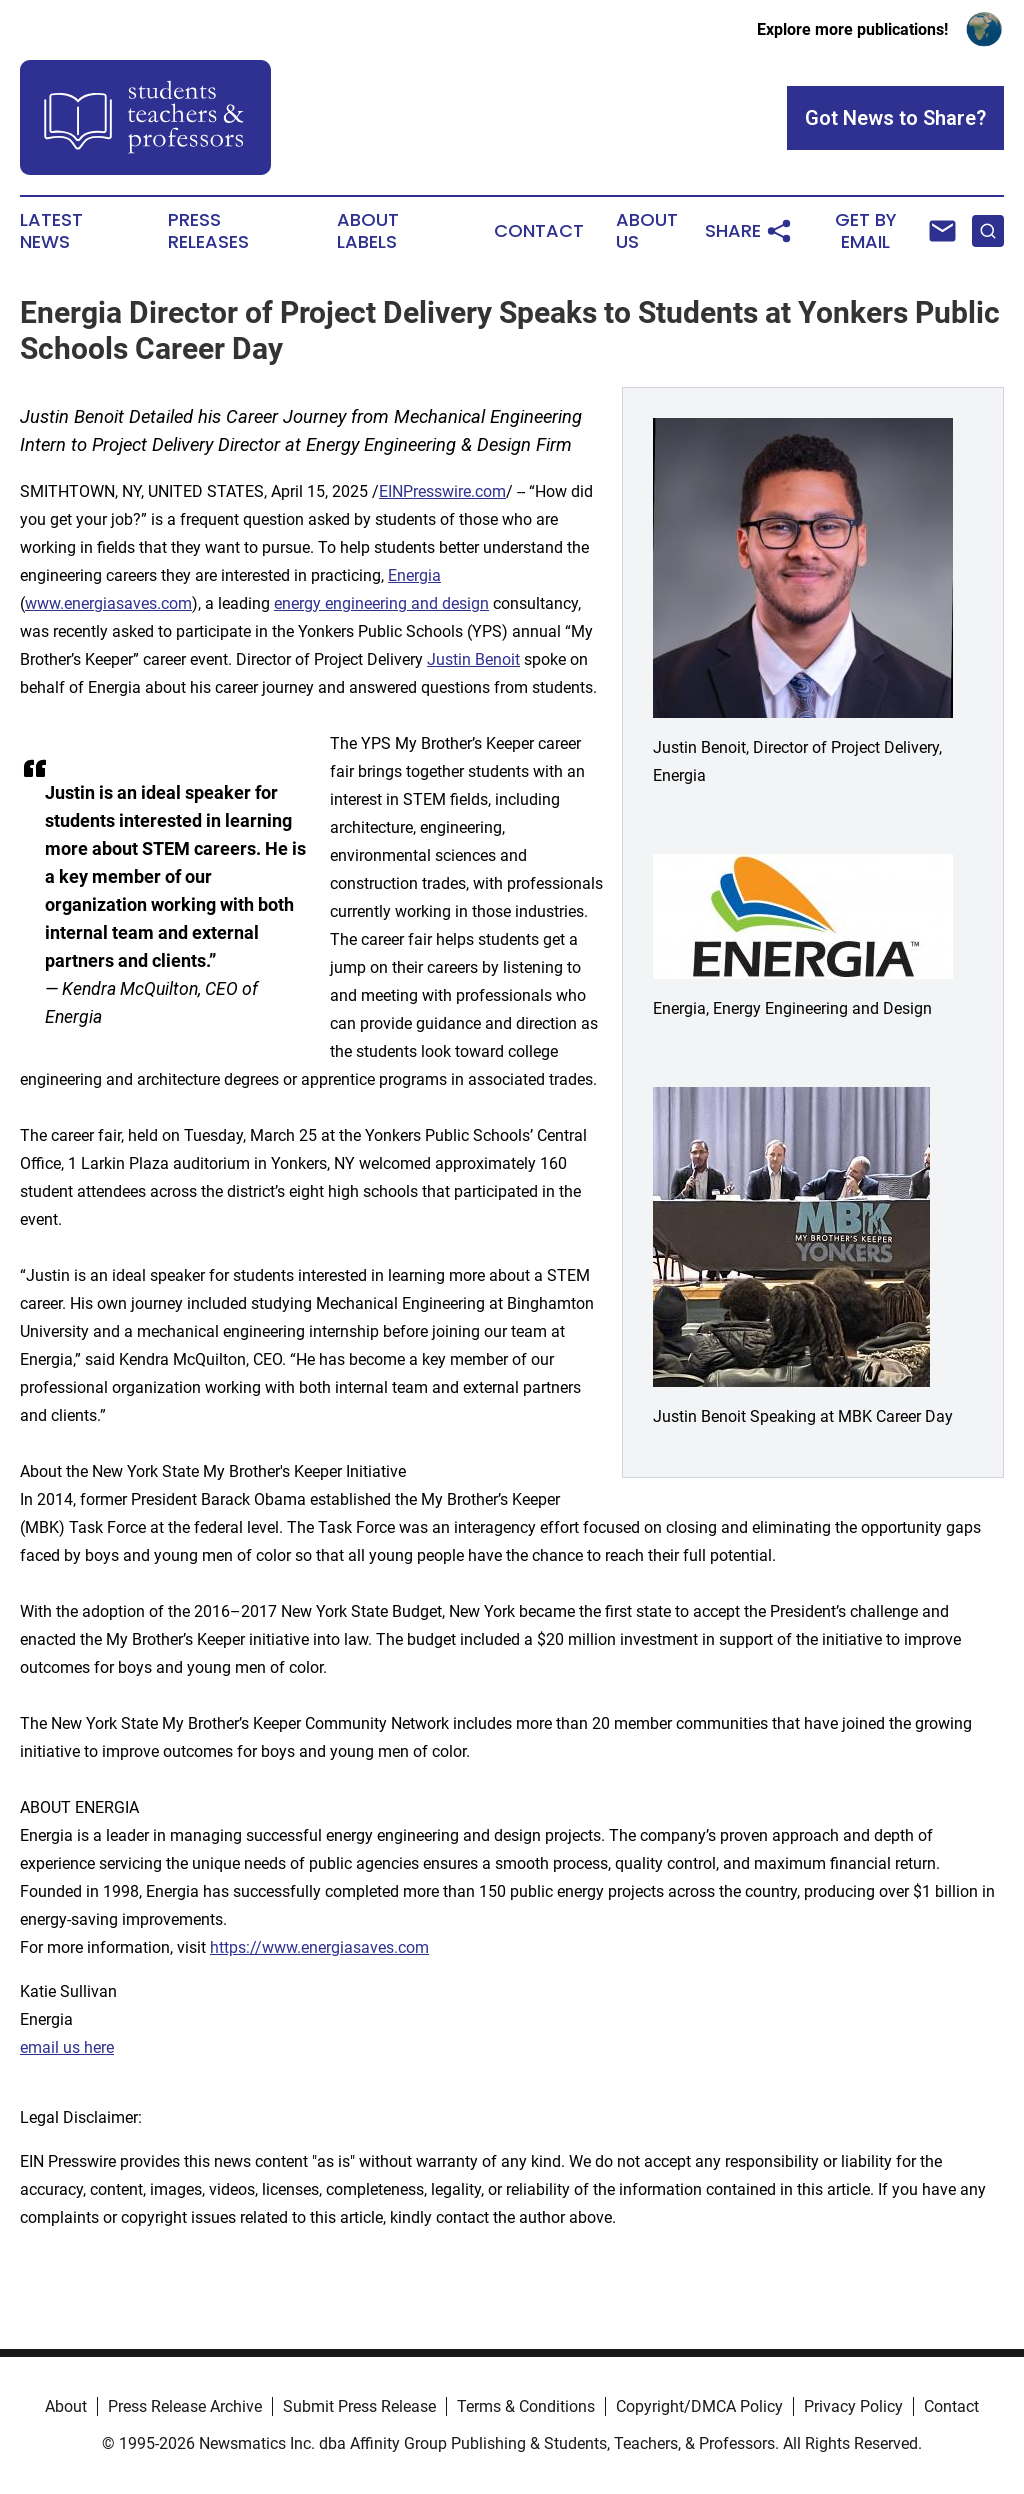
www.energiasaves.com (108, 603)
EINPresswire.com (442, 491)
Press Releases (208, 231)
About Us (647, 231)
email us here (67, 2047)
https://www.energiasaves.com (319, 1947)
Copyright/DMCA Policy (699, 2406)
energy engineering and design (381, 603)
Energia (414, 575)
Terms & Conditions (526, 2406)
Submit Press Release (359, 2406)
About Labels (368, 231)
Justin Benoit (473, 659)
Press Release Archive (185, 2406)
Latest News (51, 231)
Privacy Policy (853, 2406)
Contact (539, 231)
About (66, 2406)
